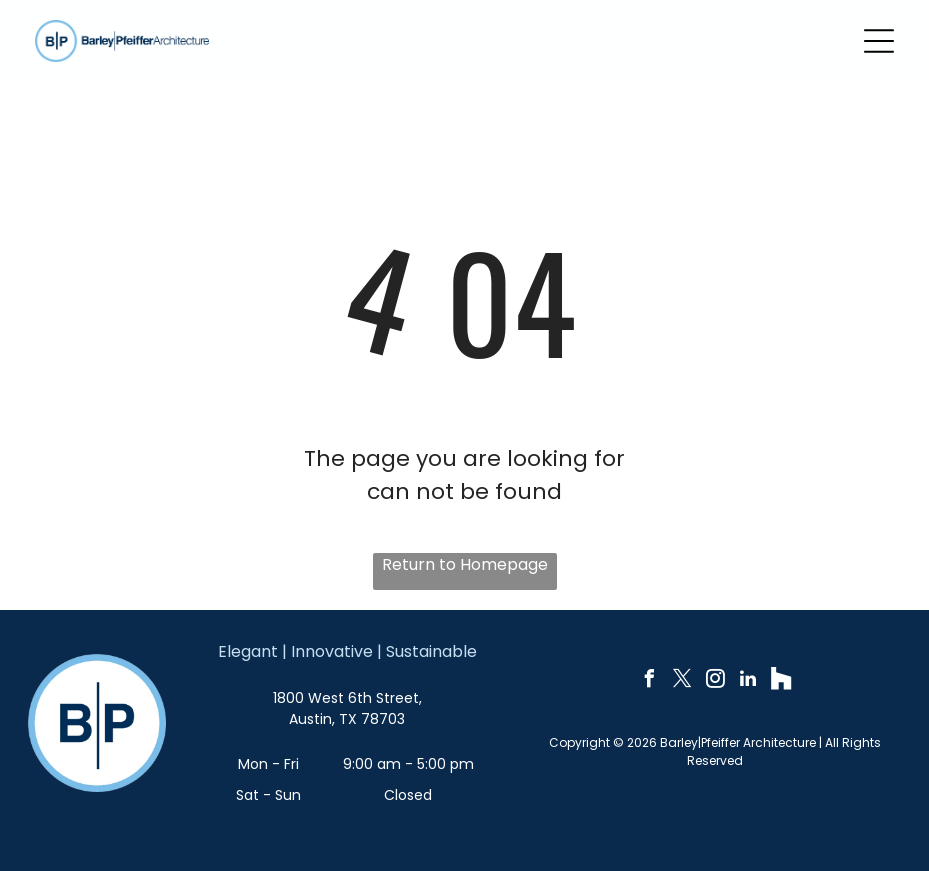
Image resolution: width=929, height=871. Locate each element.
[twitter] (682, 681)
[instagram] (715, 681)
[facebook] (649, 681)
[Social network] (781, 681)
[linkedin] (748, 681)
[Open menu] (879, 41)
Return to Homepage (465, 564)
